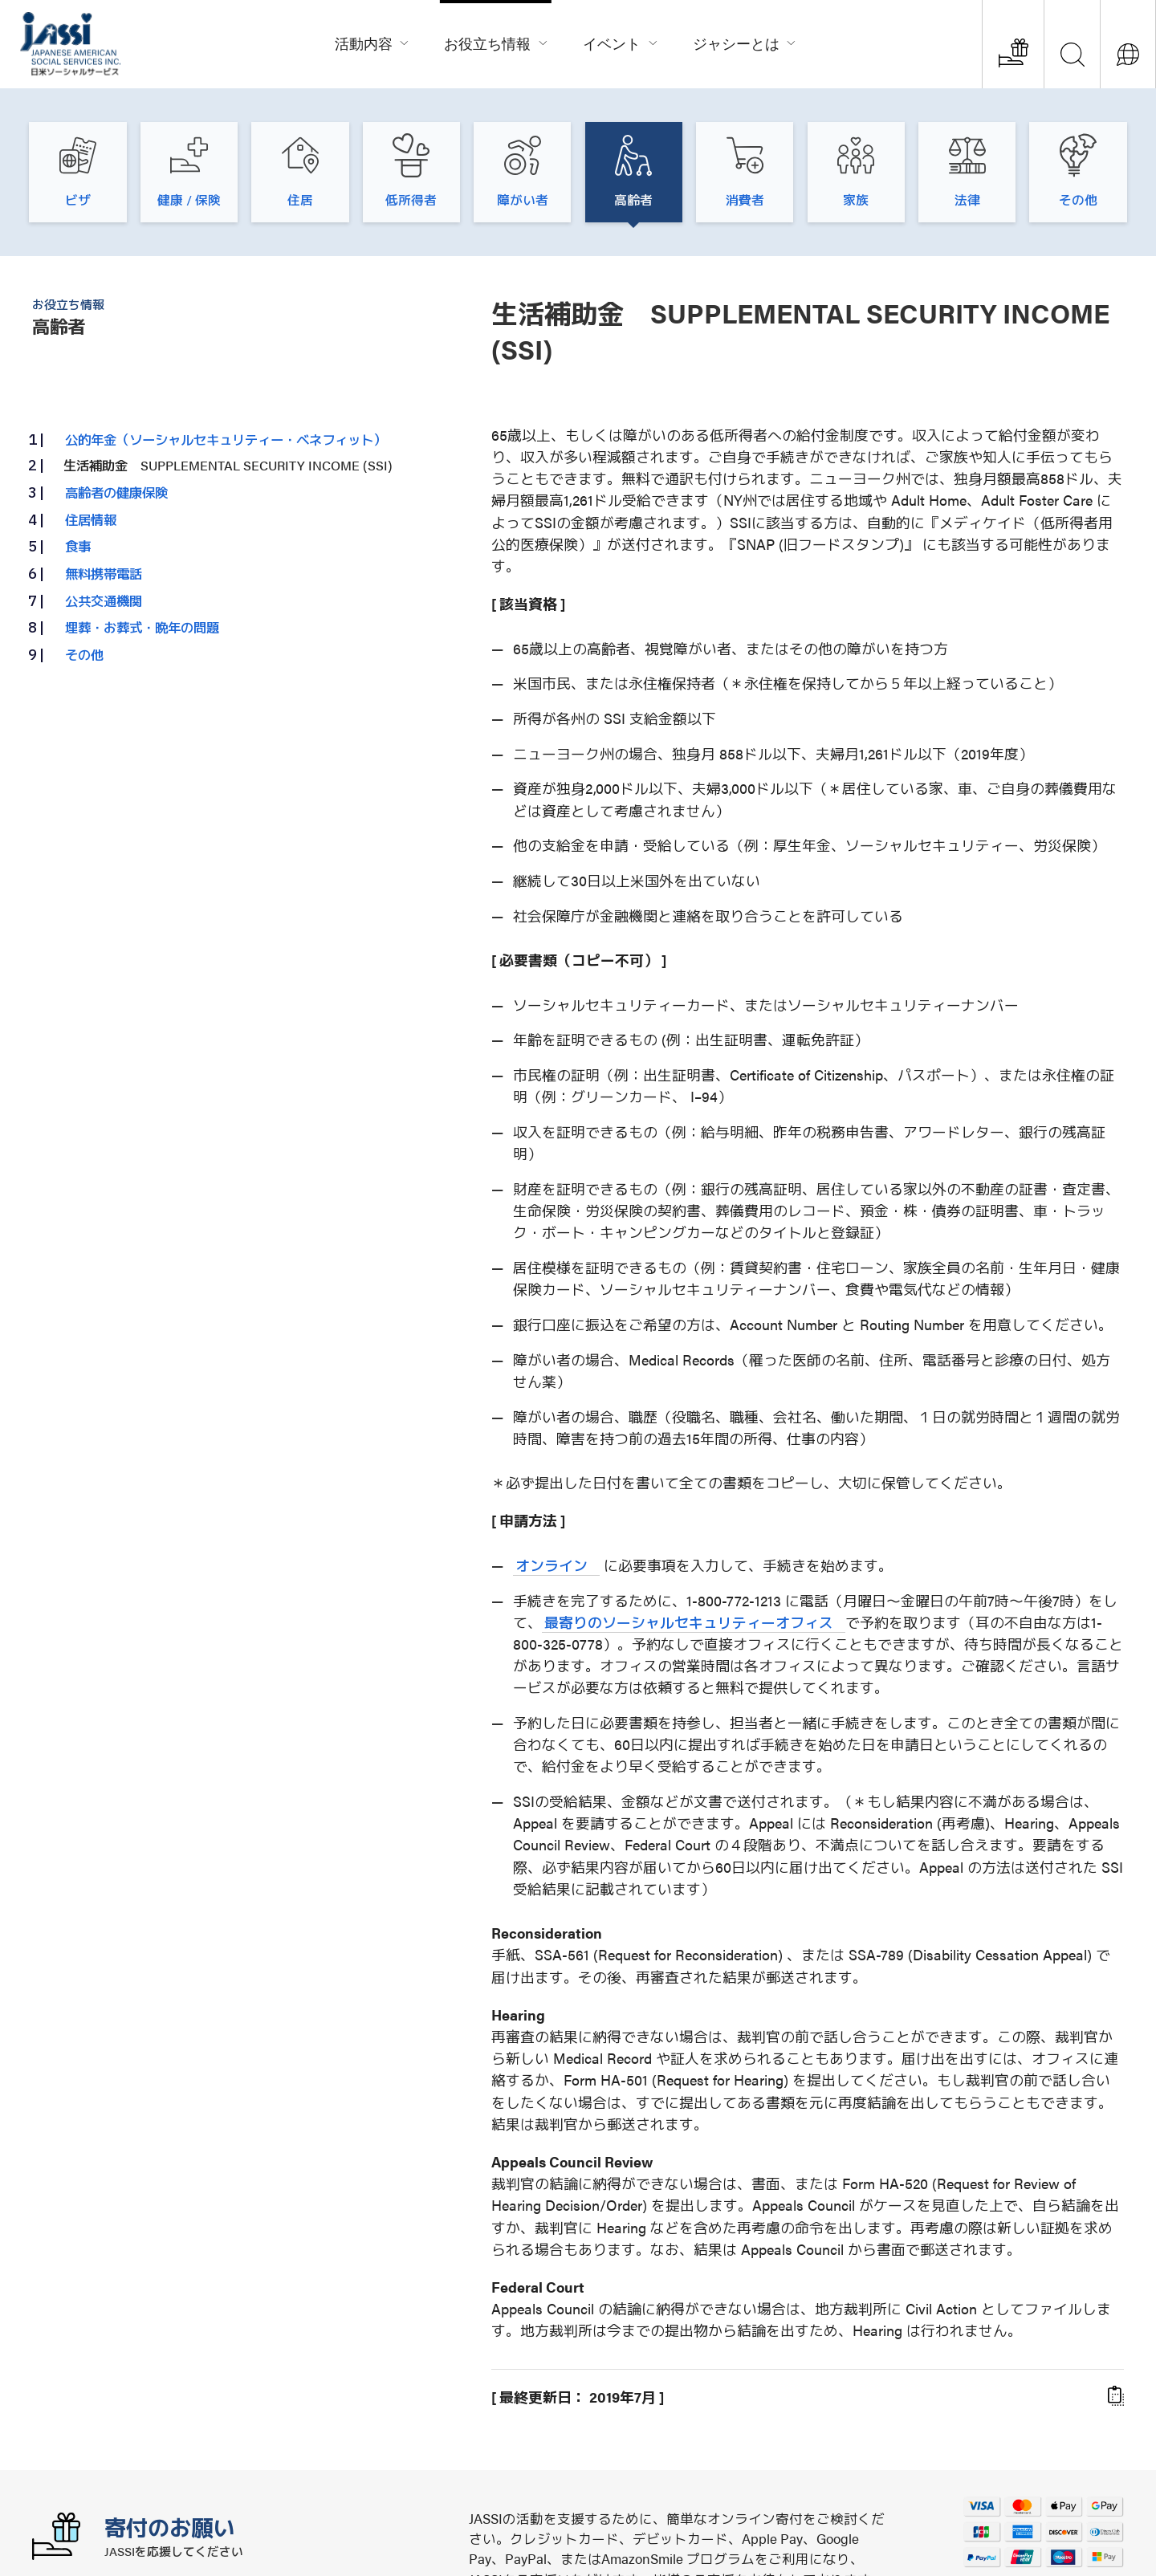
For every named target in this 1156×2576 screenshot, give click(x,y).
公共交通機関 (103, 600)
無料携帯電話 (103, 573)
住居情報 (90, 519)
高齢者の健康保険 (116, 492)
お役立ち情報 (496, 41)
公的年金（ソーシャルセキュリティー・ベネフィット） (225, 439)
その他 (84, 654)
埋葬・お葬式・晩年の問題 (142, 627)
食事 (78, 545)
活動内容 (372, 41)
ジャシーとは (745, 41)
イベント (620, 41)
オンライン (551, 1565)
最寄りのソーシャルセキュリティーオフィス (688, 1622)
